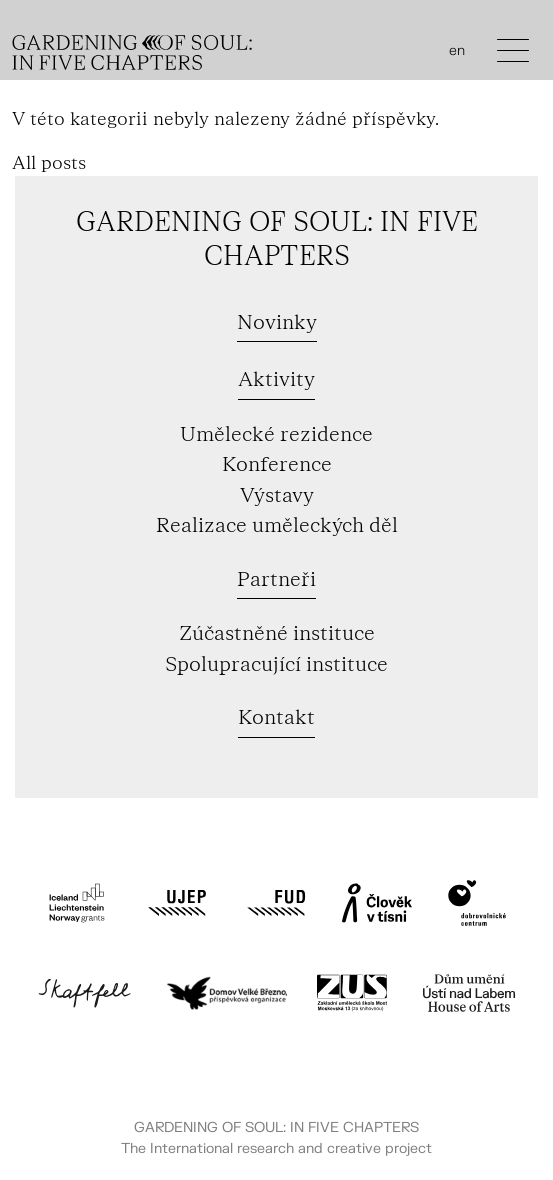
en (457, 51)
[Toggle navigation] (513, 55)
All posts (49, 163)
